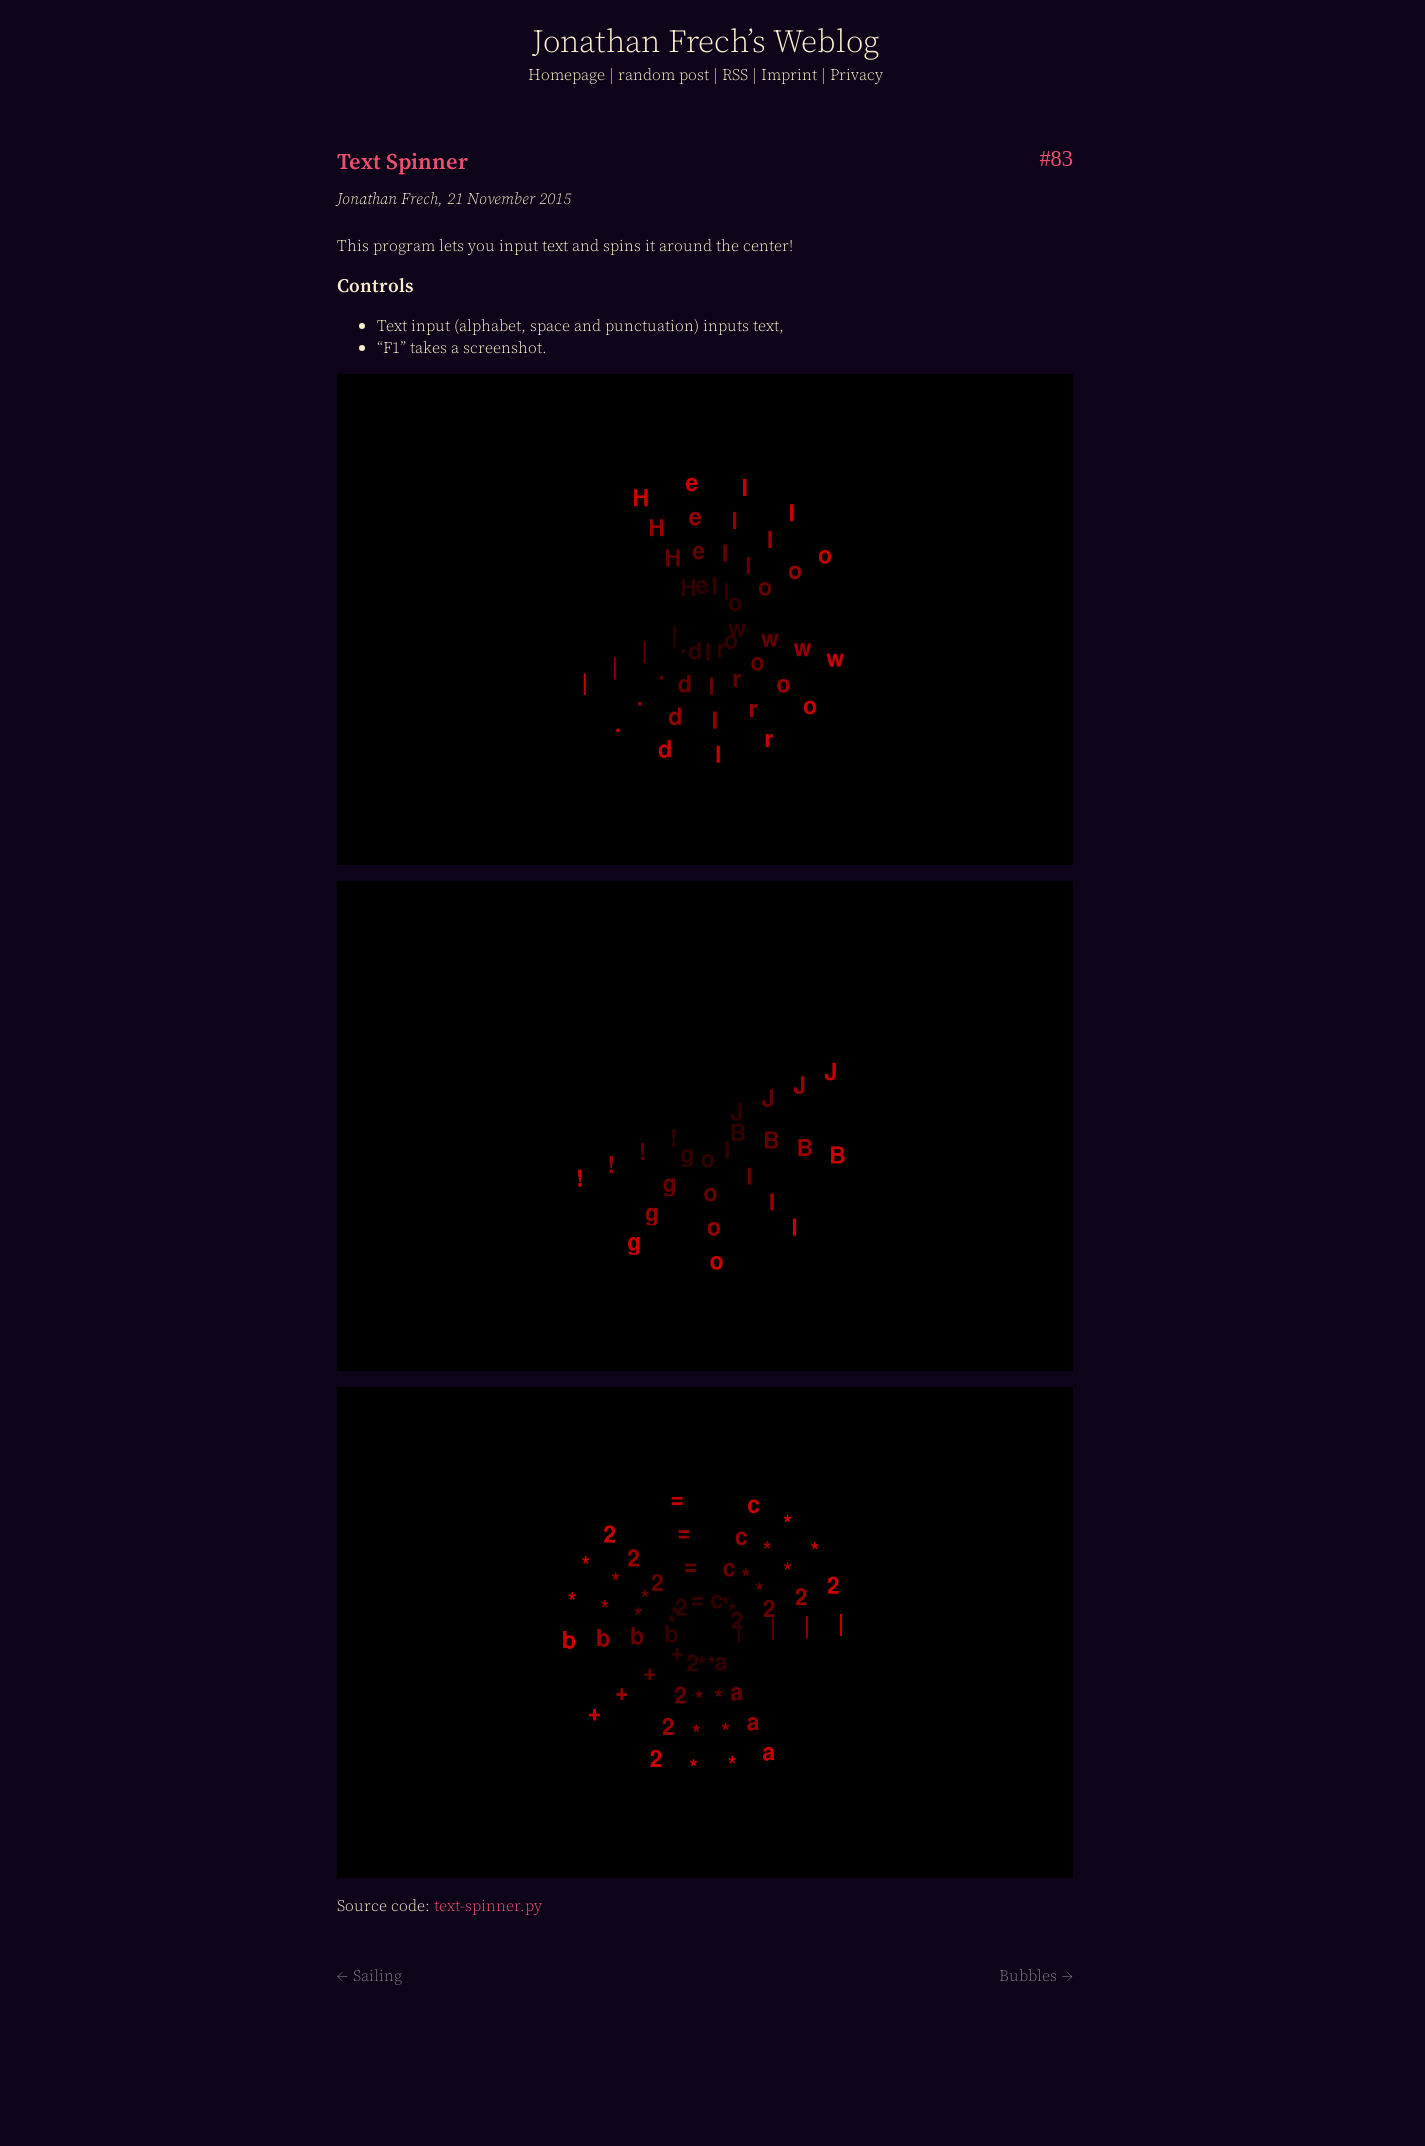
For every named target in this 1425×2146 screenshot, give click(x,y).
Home (566, 74)
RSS (735, 74)
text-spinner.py (488, 1905)
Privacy (856, 74)
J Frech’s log (705, 41)
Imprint (789, 74)
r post (663, 74)
